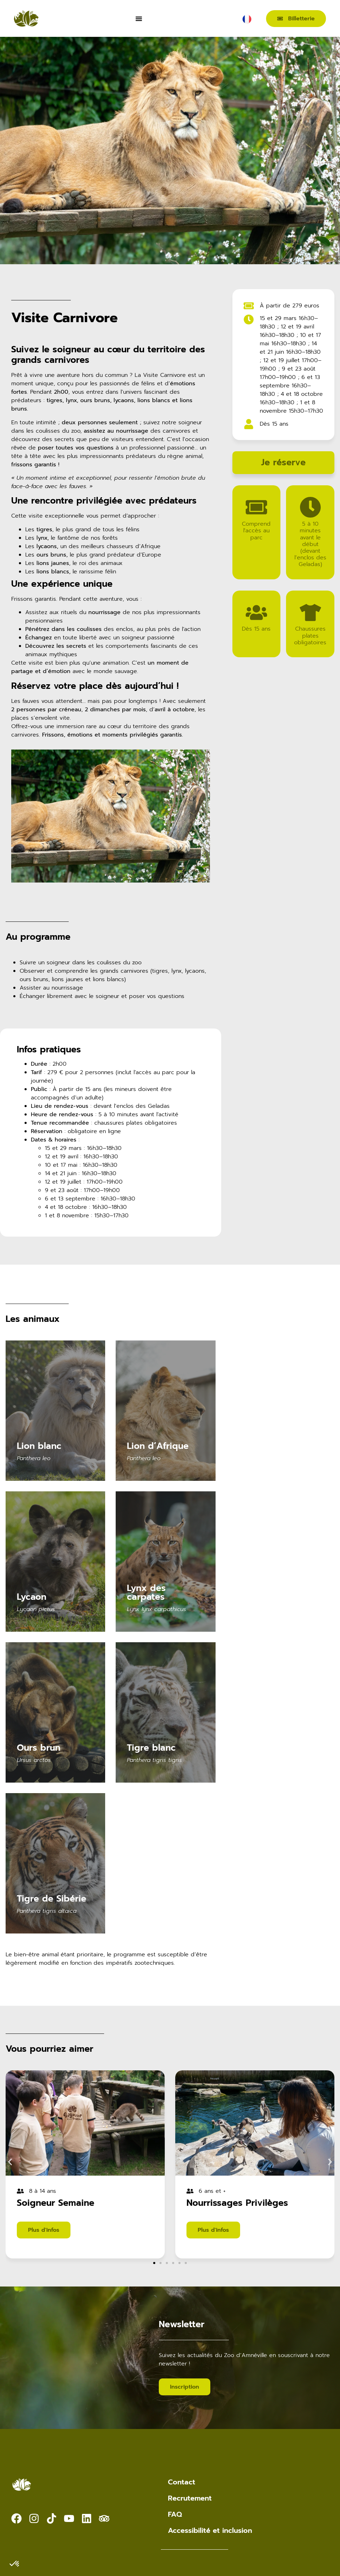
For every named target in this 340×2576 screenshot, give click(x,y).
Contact (181, 2482)
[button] (10, 2161)
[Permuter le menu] (138, 18)
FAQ (175, 2514)
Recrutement (190, 2498)
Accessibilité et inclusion (210, 2530)
